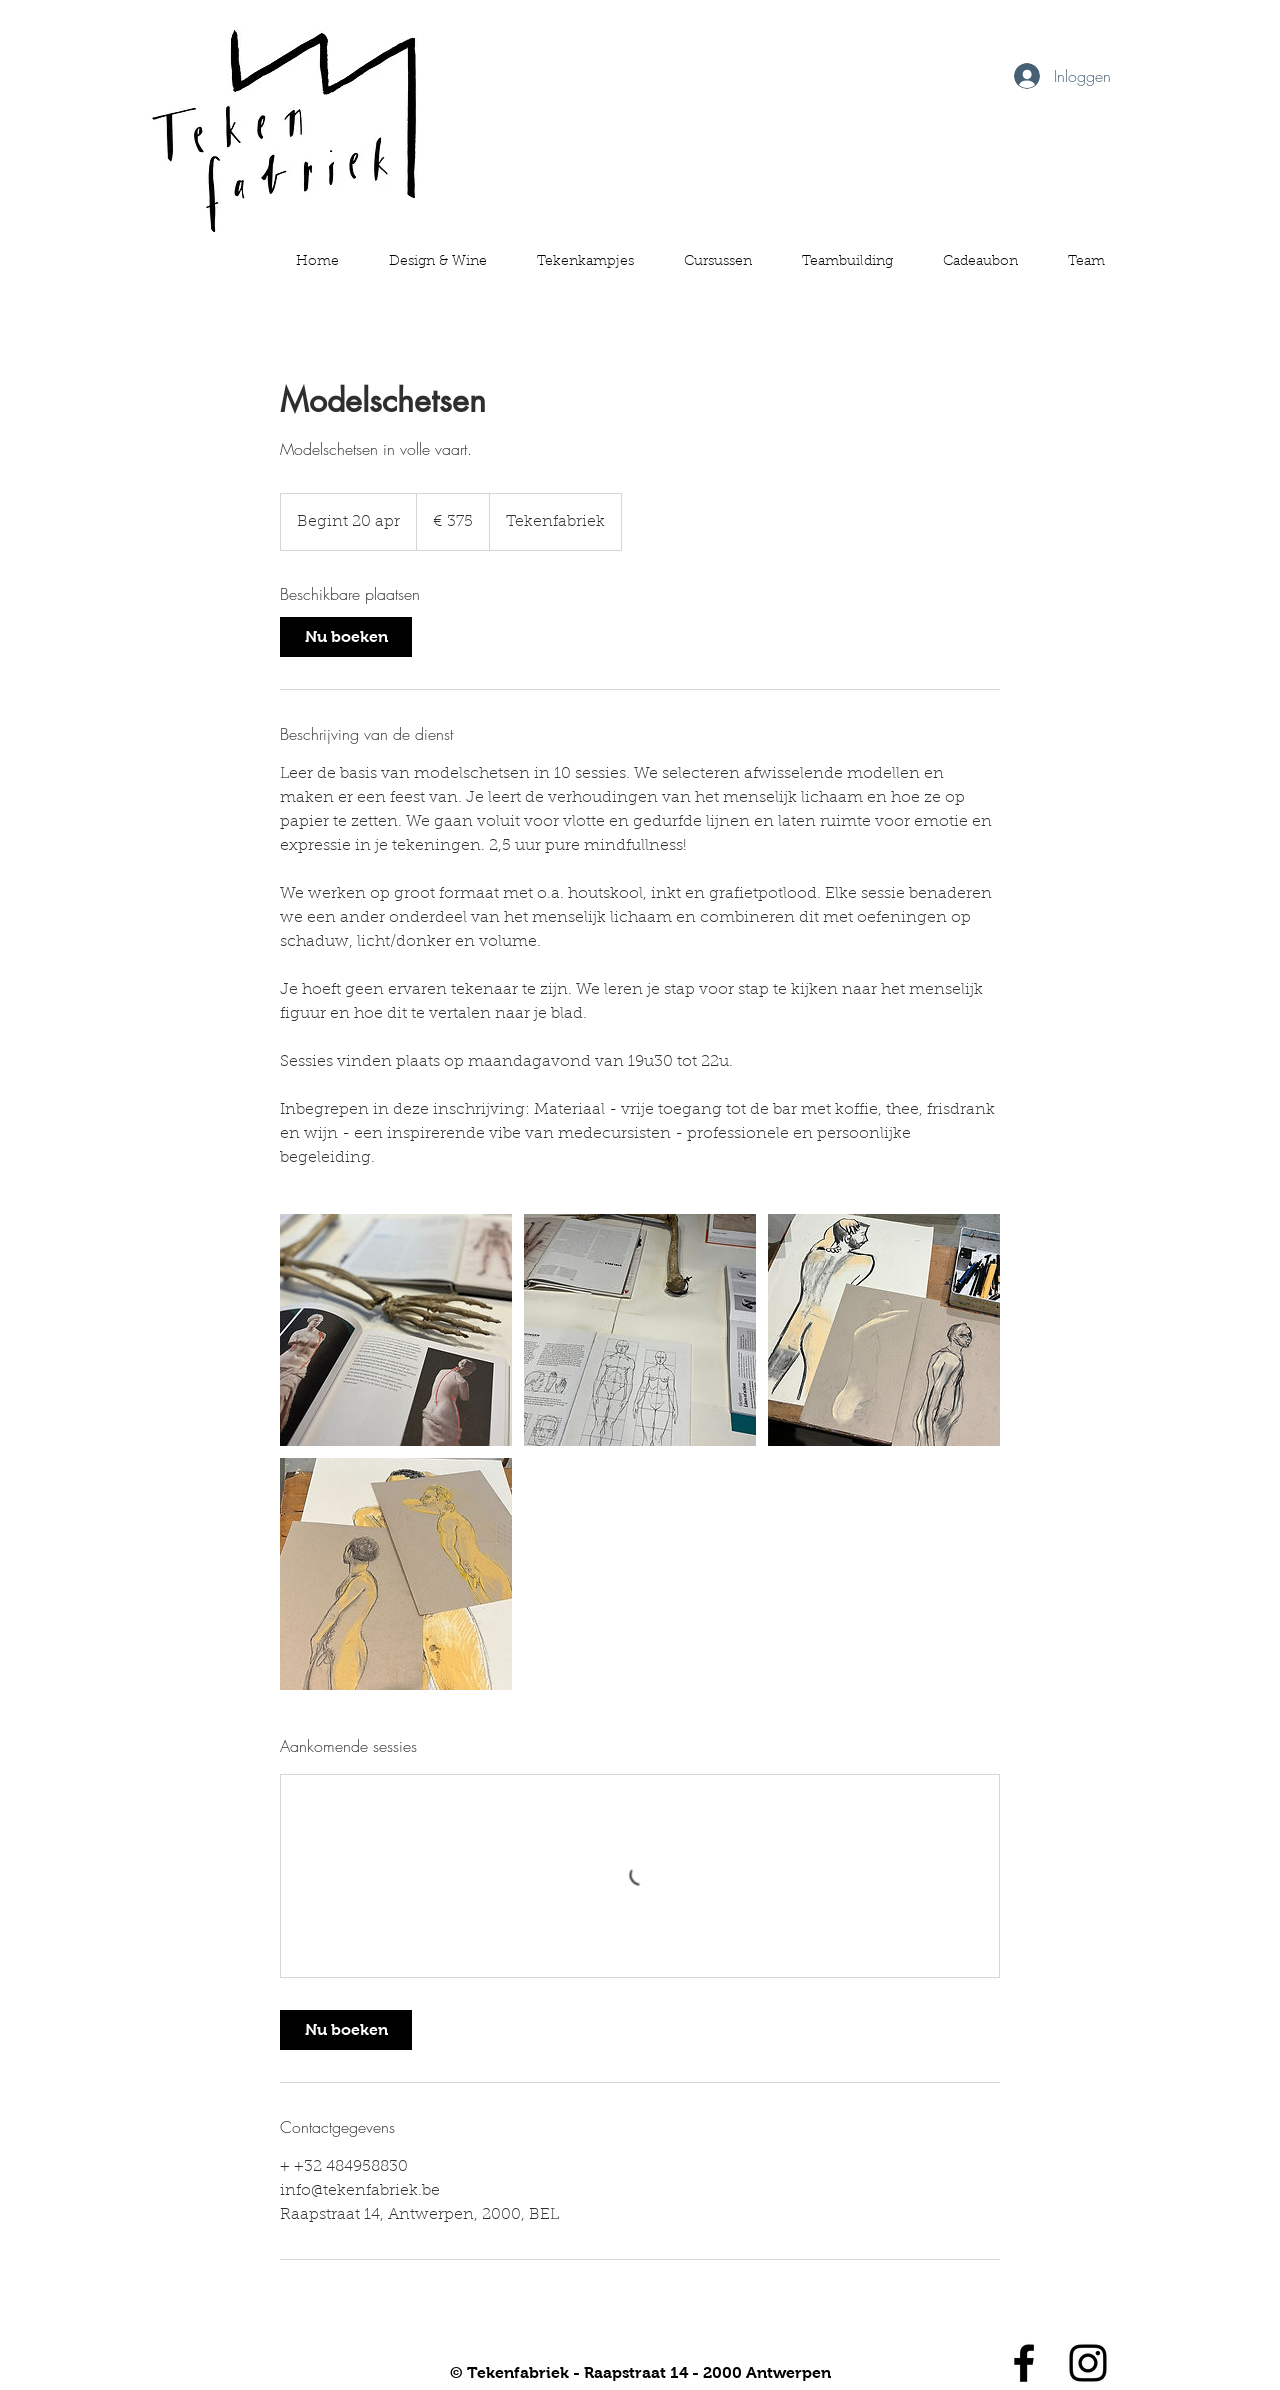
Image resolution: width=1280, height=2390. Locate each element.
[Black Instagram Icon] (1088, 2363)
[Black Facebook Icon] (1024, 2363)
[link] (346, 637)
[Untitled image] (396, 1330)
